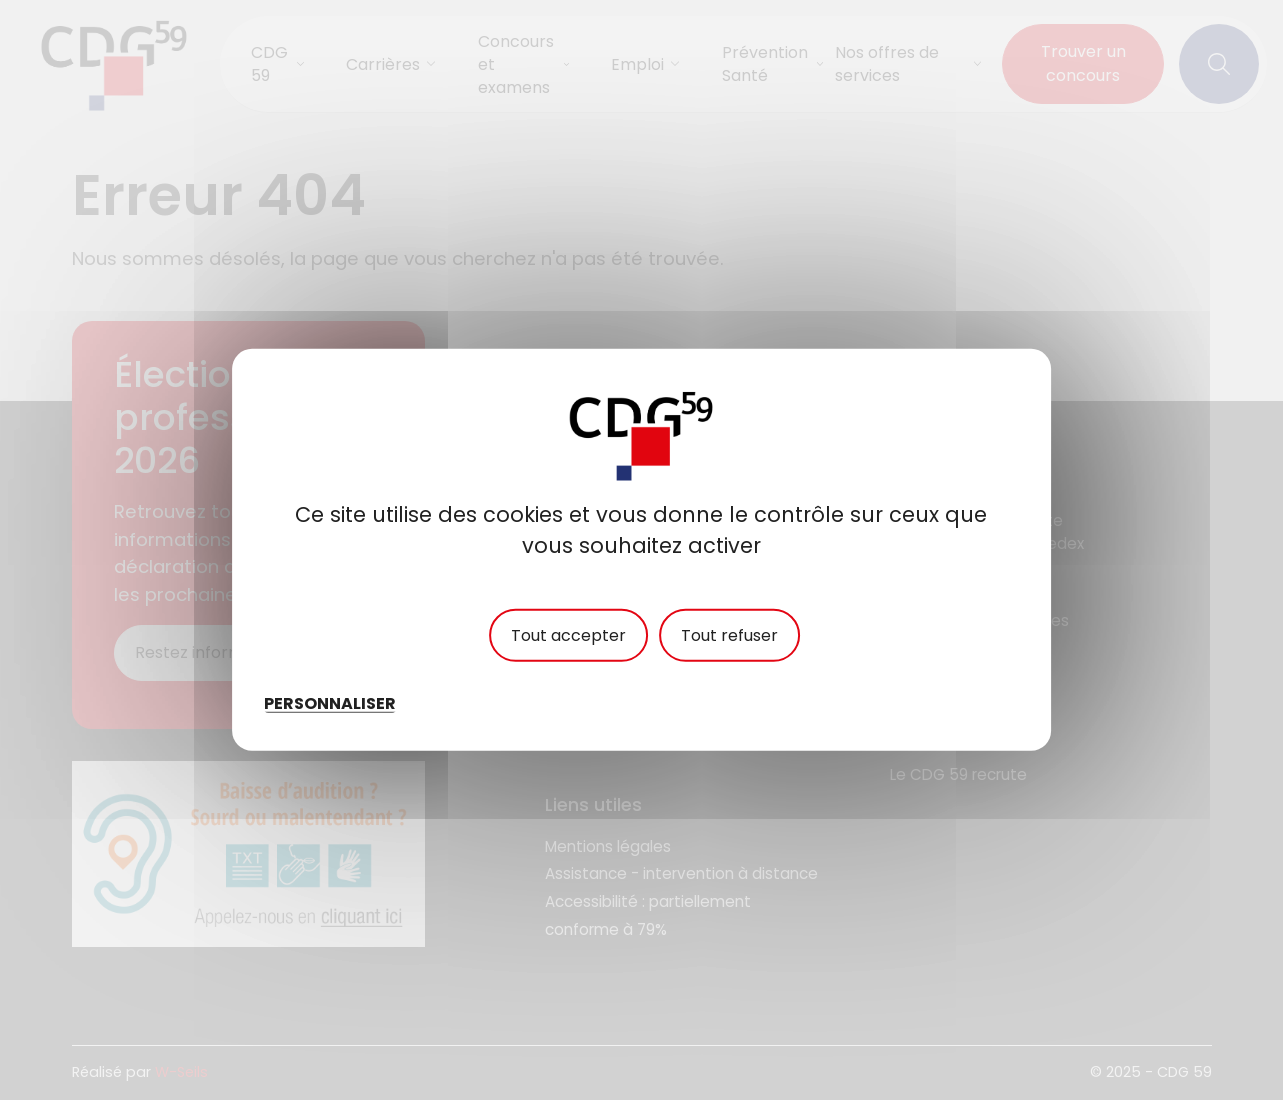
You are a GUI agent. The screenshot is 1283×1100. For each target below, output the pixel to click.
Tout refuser (729, 635)
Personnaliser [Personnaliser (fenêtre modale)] (330, 703)
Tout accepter (568, 635)
